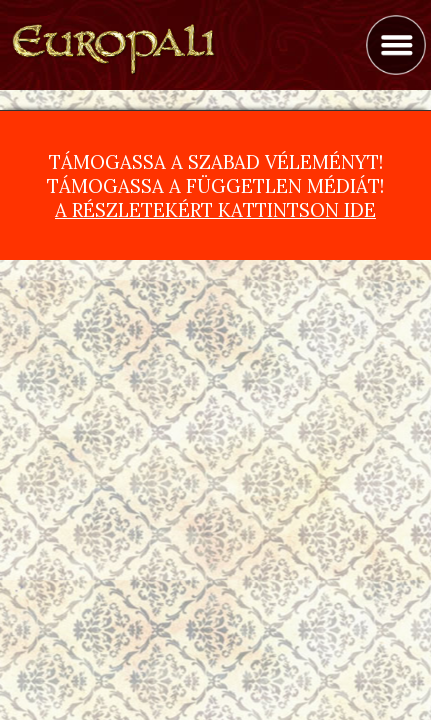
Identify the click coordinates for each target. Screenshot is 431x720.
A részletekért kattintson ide (215, 210)
